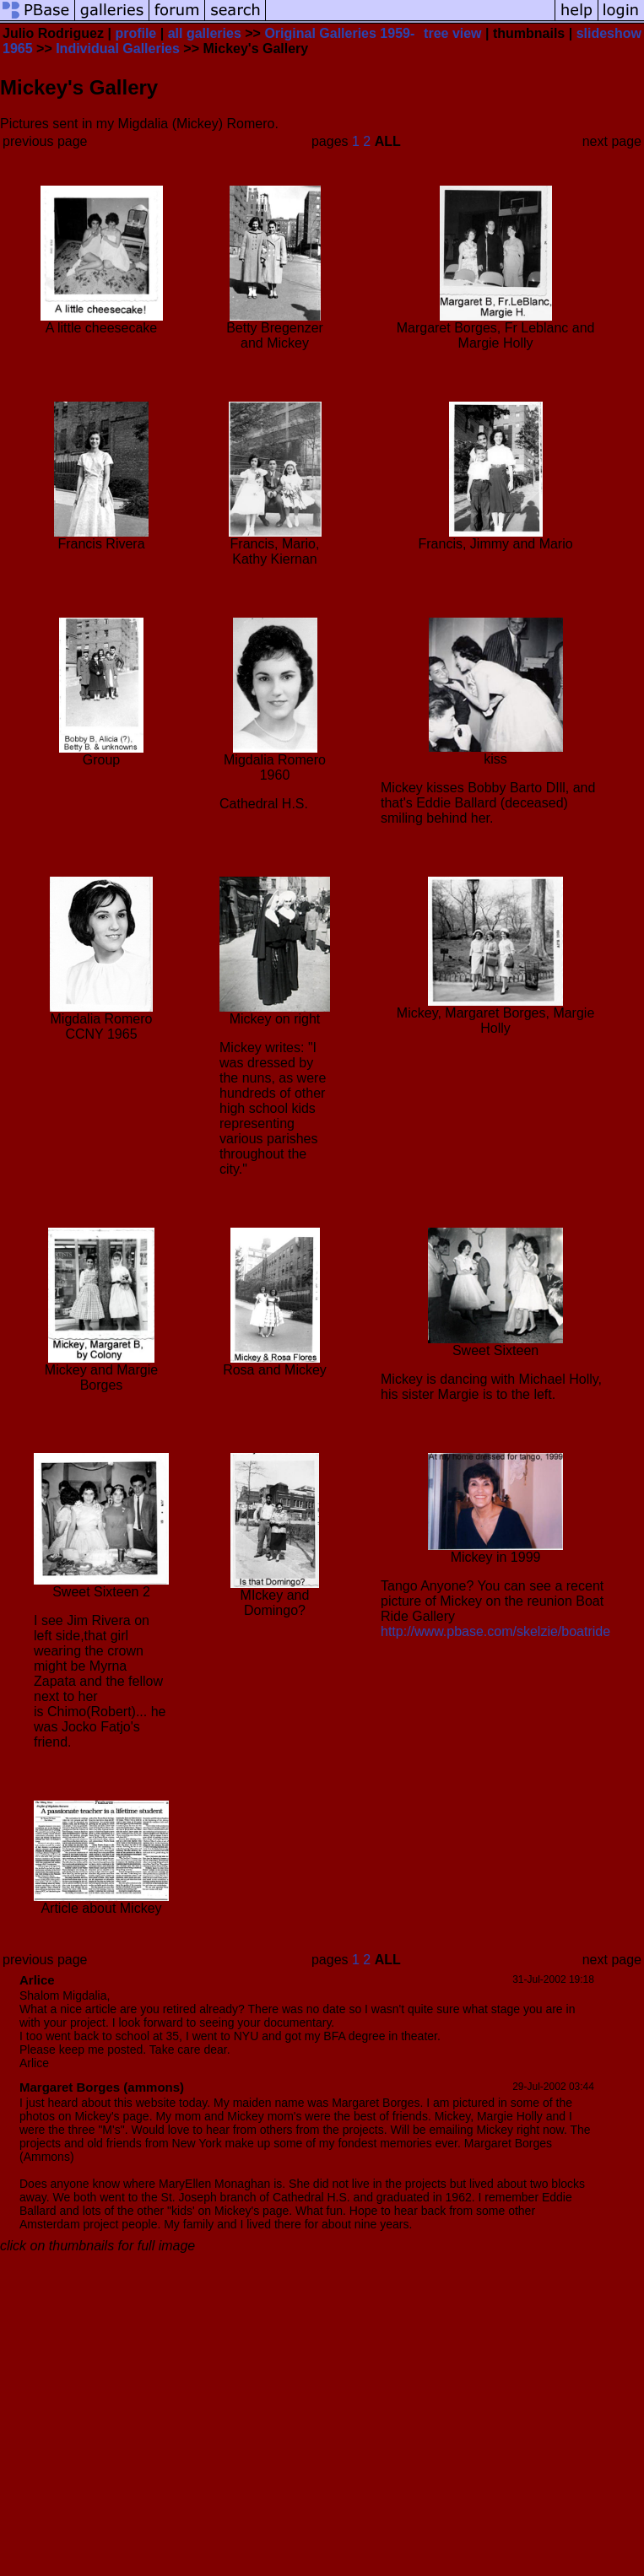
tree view (452, 33)
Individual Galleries (118, 48)
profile (135, 33)
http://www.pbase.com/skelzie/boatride (495, 1631)
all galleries (204, 33)
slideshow (608, 33)
